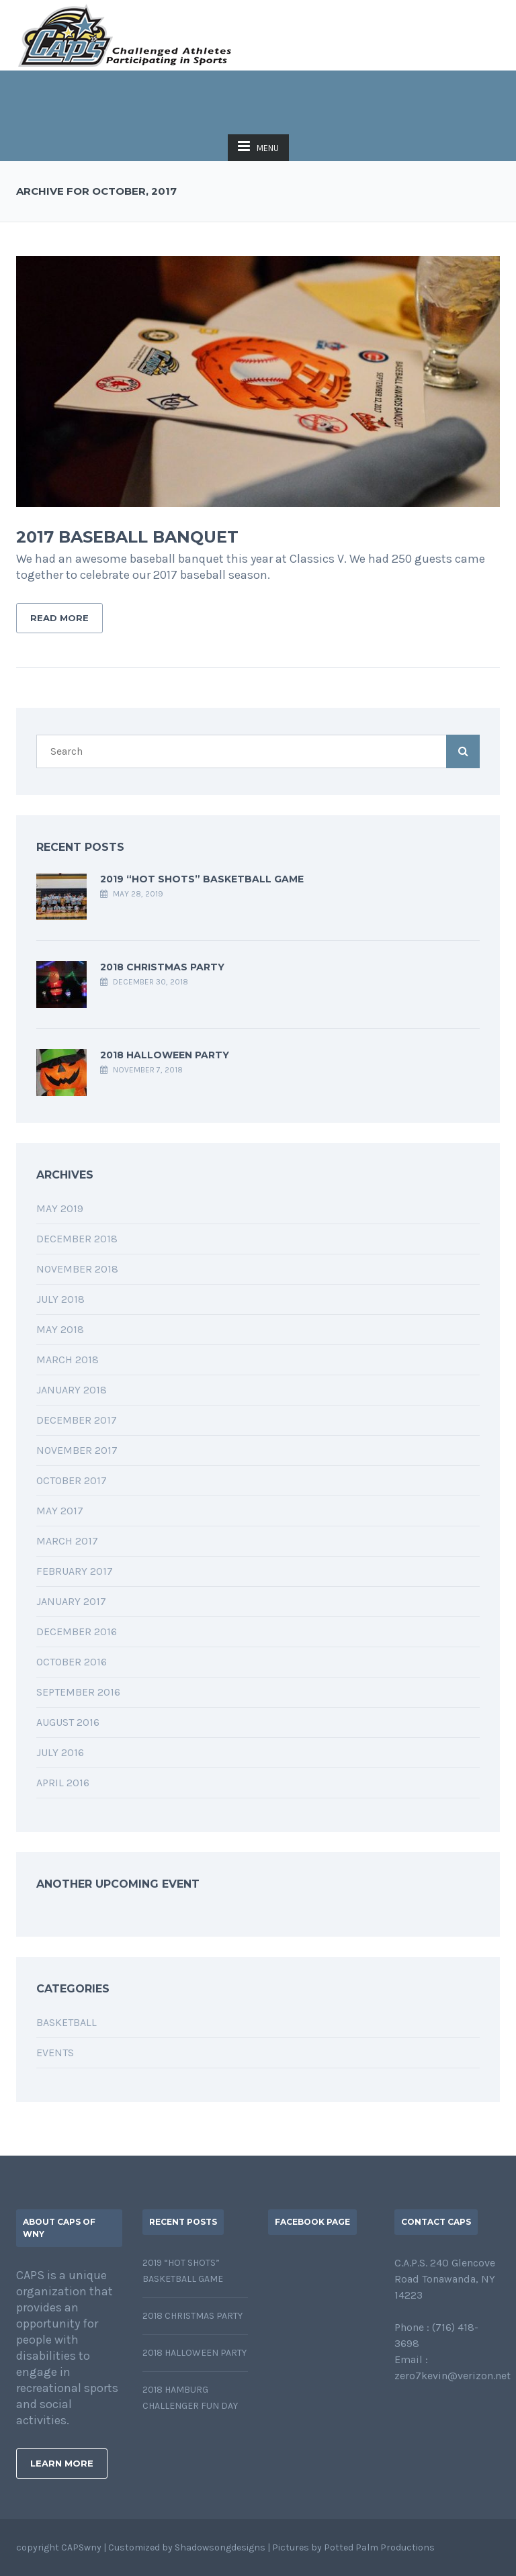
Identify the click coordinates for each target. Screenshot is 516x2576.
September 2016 (78, 1692)
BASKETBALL (66, 2022)
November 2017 (77, 1450)
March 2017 (67, 1540)
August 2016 (67, 1722)
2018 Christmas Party (162, 967)
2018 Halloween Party (164, 1055)
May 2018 (60, 1329)
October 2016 (71, 1661)
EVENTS (55, 2052)
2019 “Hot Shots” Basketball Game (202, 879)
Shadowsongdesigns (220, 2547)
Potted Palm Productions (379, 2547)
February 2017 (74, 1571)
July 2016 (60, 1752)
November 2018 (77, 1268)
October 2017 (71, 1480)
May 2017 (59, 1510)
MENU (258, 146)
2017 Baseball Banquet (127, 537)
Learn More (61, 2463)
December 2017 (76, 1420)
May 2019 (59, 1208)
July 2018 (60, 1299)
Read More (59, 617)
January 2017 (71, 1601)
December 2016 (76, 1631)
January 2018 (71, 1389)
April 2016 (62, 1782)
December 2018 (77, 1238)
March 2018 (67, 1359)
